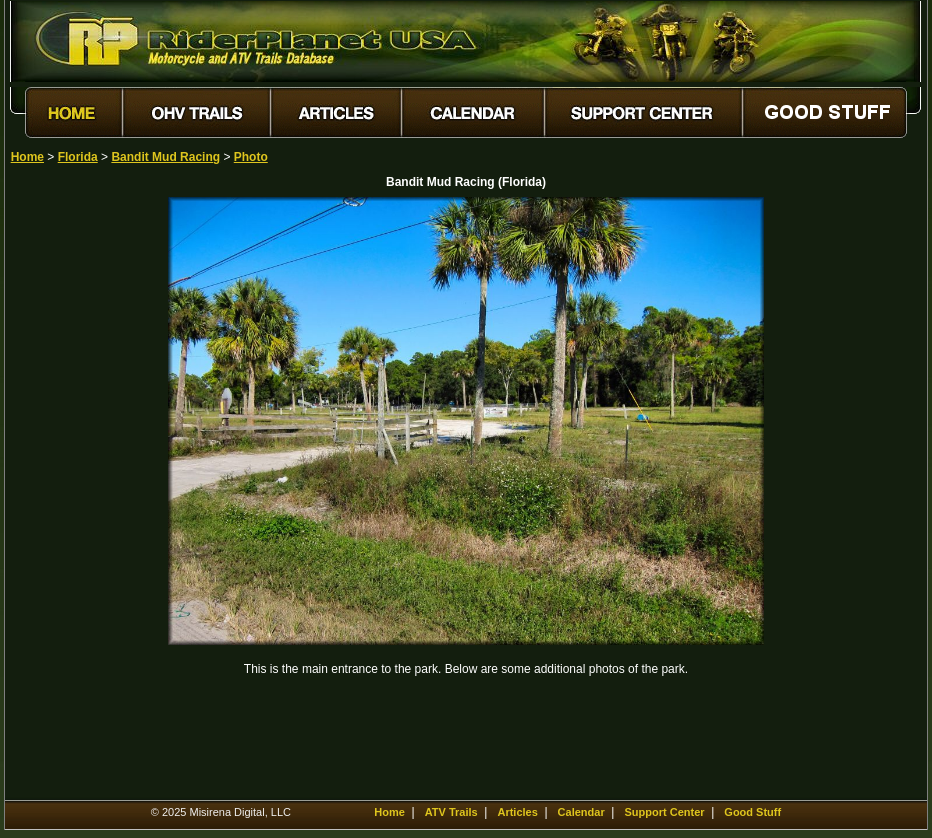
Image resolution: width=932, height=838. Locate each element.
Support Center (664, 812)
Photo (251, 157)
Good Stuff (752, 812)
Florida (78, 157)
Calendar (581, 812)
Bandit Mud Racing (165, 157)
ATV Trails (451, 812)
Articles (517, 812)
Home (27, 157)
